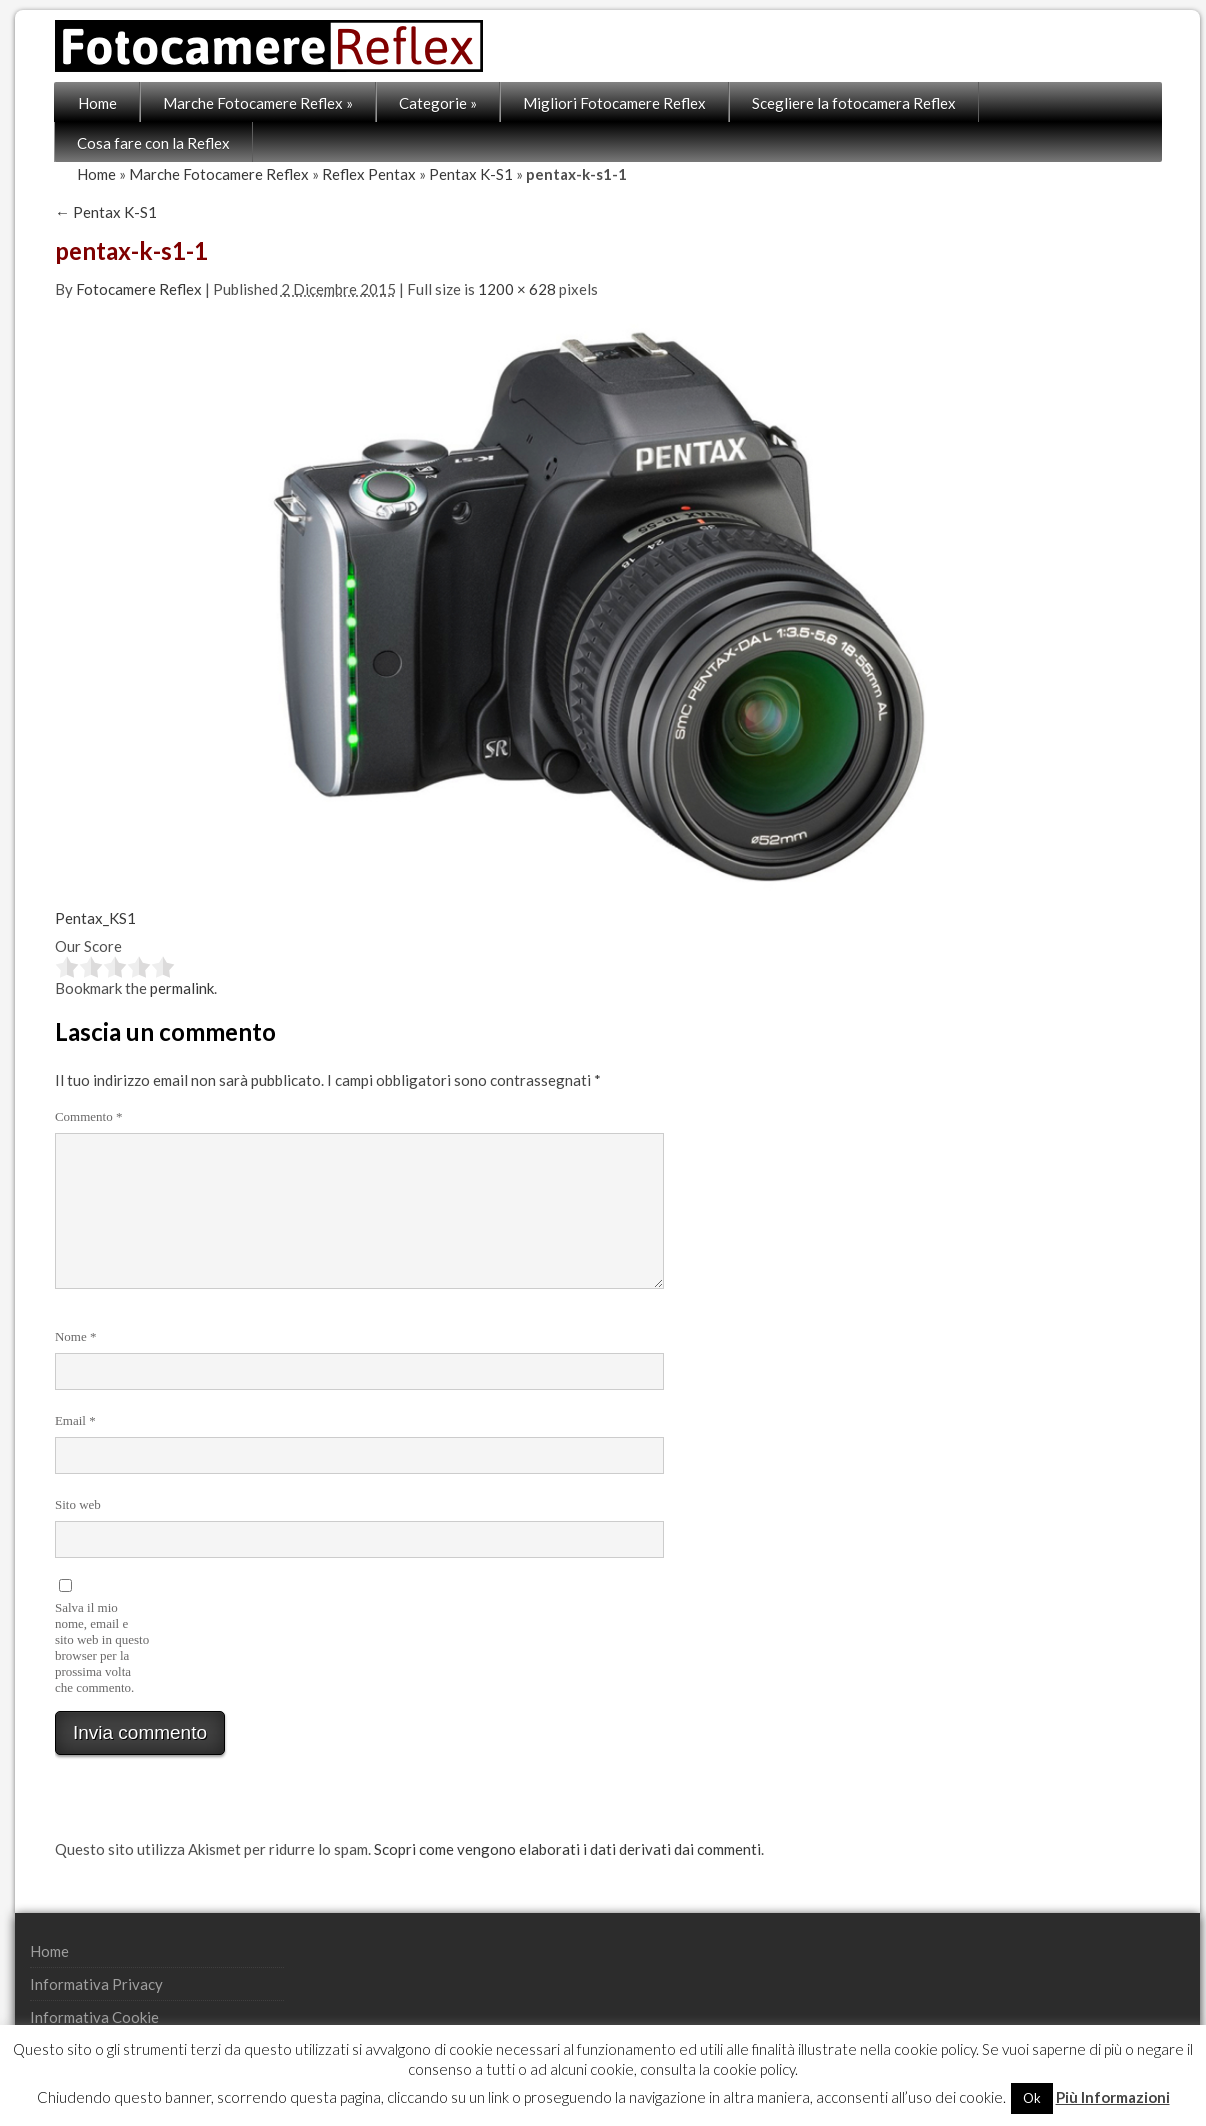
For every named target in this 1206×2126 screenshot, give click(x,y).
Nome (77, 1336)
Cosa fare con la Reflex (154, 143)
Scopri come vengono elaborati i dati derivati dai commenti (568, 1849)
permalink (183, 988)
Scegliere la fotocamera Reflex (855, 103)
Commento (90, 1116)
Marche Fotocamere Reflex (259, 103)
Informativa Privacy (97, 1984)
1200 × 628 (518, 289)
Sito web (79, 1504)
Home (98, 103)
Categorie (439, 103)
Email (76, 1420)
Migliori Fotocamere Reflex (615, 103)
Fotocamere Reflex (140, 289)
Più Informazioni (1113, 2097)
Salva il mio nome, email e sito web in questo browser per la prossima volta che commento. (103, 1647)
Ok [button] (1032, 2098)
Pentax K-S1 (472, 174)
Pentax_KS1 (96, 918)
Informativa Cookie (95, 2017)
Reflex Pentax (370, 174)
